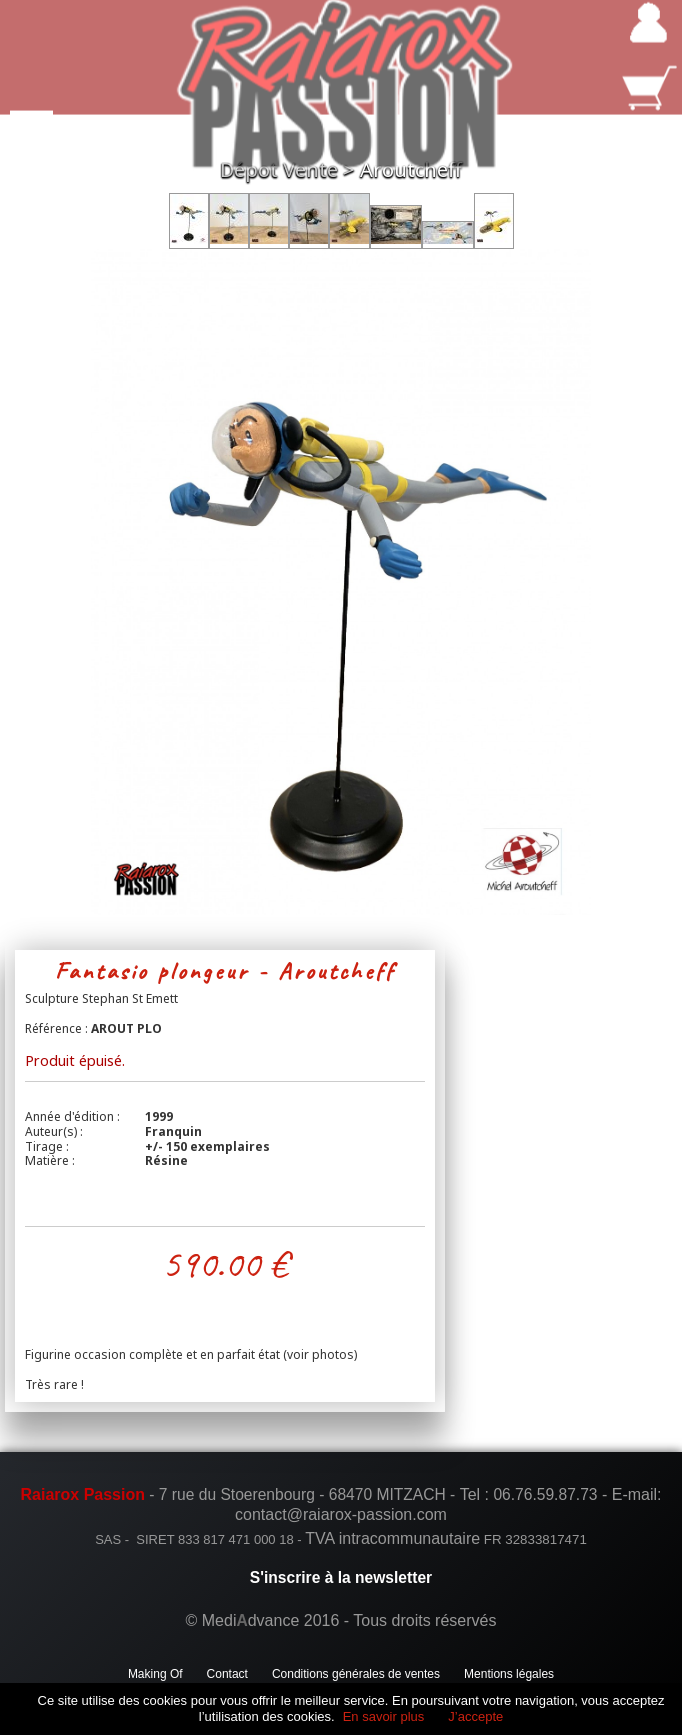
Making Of (155, 1674)
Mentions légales (509, 1674)
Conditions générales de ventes (356, 1674)
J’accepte (475, 1716)
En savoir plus (384, 1716)
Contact (227, 1674)
